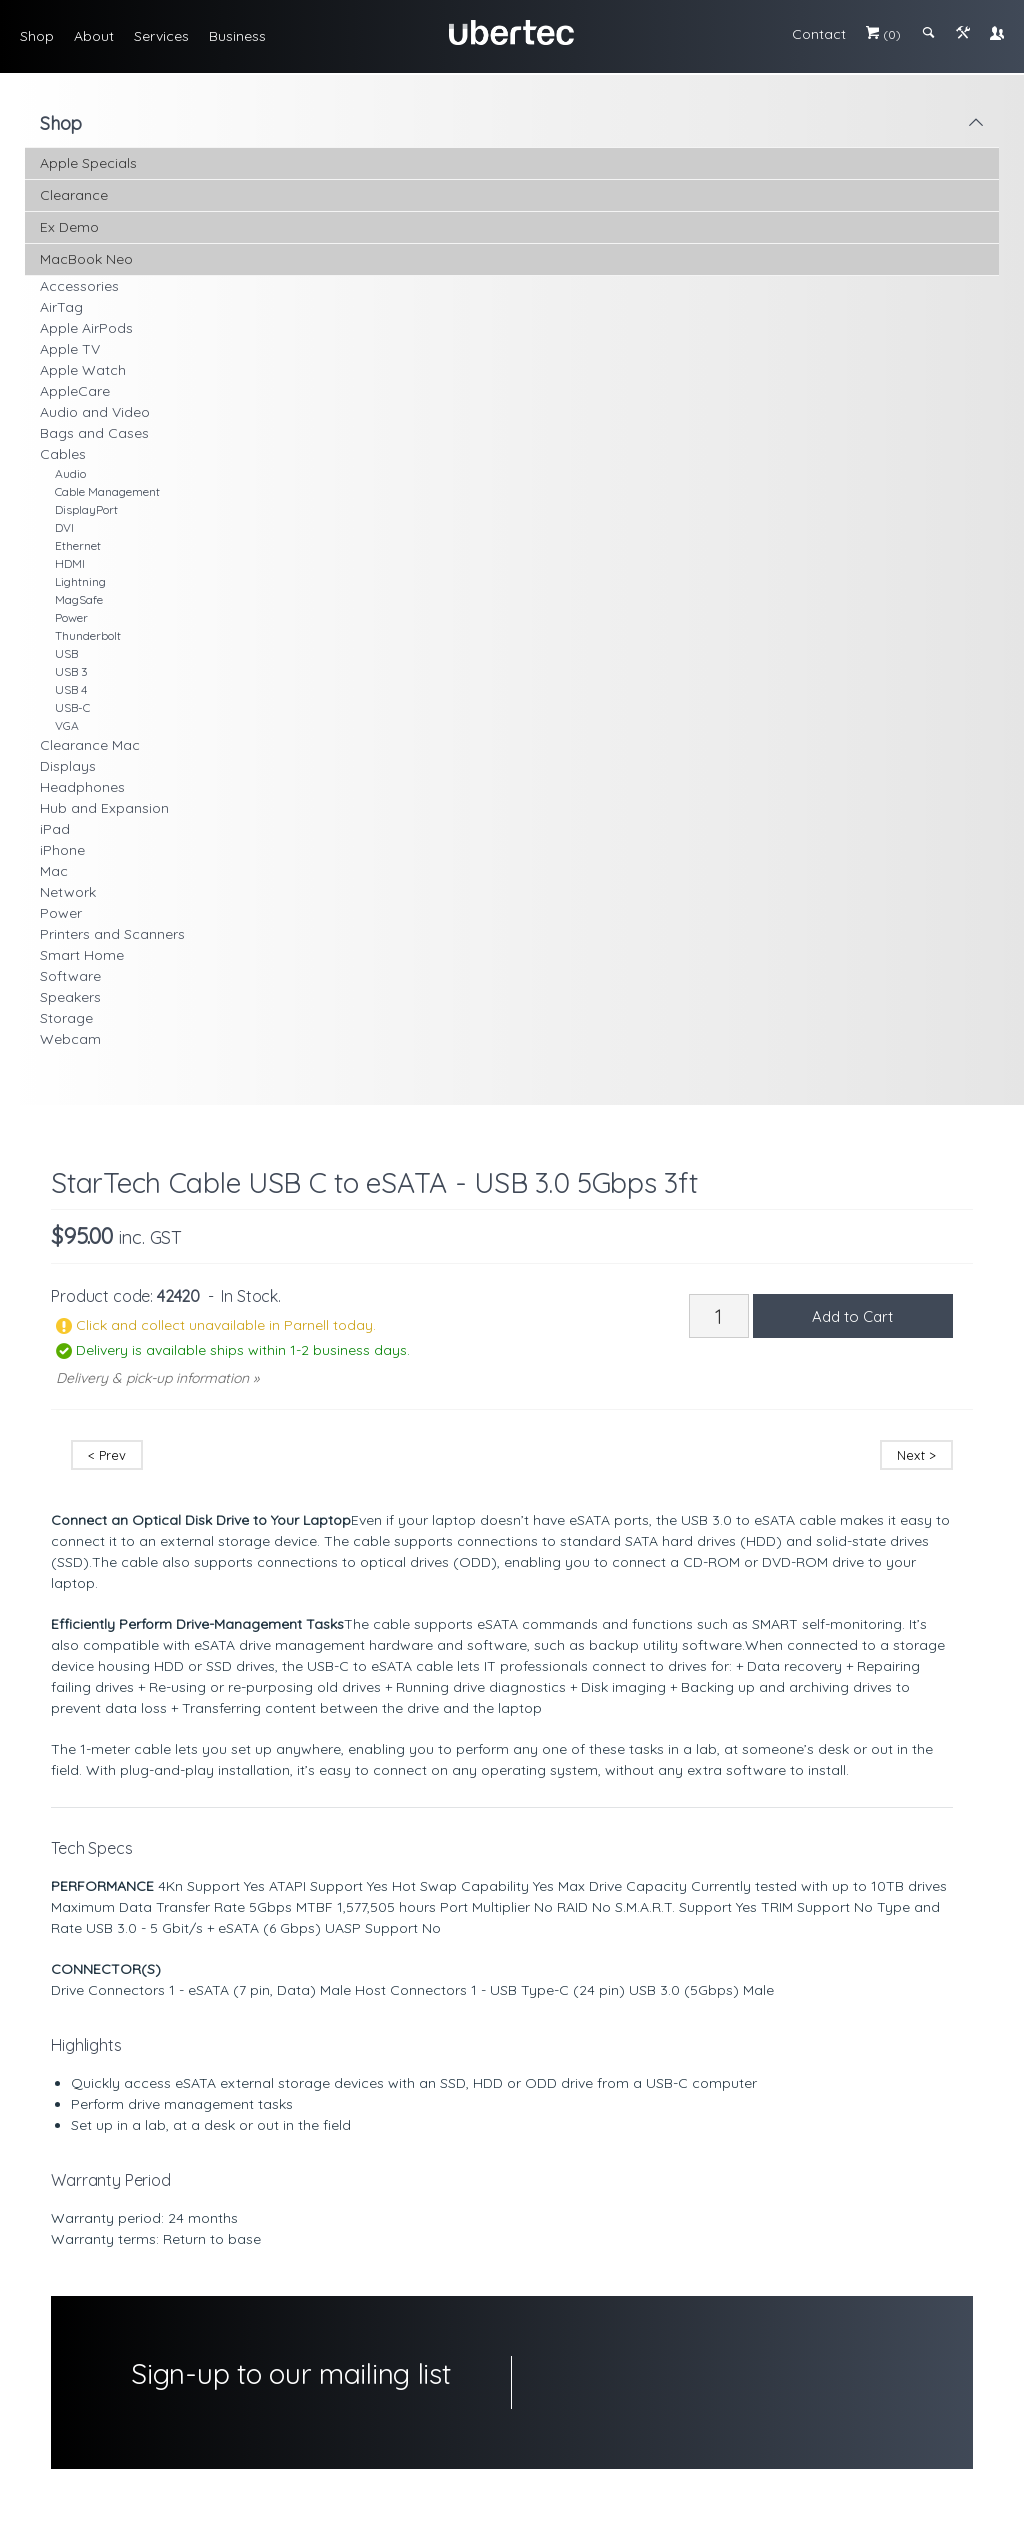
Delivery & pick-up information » (157, 1378)
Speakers (70, 997)
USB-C (72, 707)
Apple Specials (88, 163)
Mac (54, 871)
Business (237, 36)
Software (70, 976)
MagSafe (79, 599)
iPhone (62, 850)
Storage (66, 1018)
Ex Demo (69, 227)
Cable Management (107, 491)
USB (66, 653)
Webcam (70, 1039)
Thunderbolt (88, 635)
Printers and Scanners (112, 934)
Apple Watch (83, 370)
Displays (68, 766)
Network (68, 892)
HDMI (70, 563)
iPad (55, 829)
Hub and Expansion (104, 808)
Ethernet (78, 545)
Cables (63, 454)
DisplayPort (86, 509)
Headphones (82, 787)
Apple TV (70, 349)
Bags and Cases (94, 433)
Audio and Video (95, 412)
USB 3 (71, 671)
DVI (64, 527)
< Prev (107, 1455)
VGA (67, 725)
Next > (916, 1455)
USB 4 (71, 689)
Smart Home (82, 955)
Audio (70, 473)
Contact (819, 34)
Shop (37, 36)
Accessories (79, 286)
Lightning (80, 581)
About (94, 36)
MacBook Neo (86, 259)
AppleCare (75, 391)
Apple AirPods (86, 328)
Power (71, 617)
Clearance (74, 195)
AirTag (61, 307)
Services (161, 36)
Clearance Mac (90, 745)
